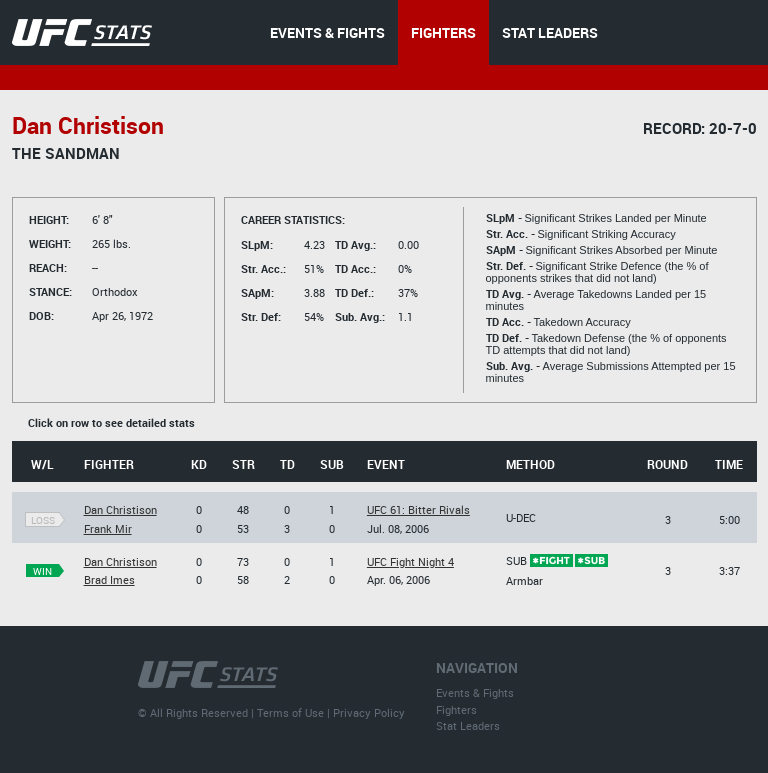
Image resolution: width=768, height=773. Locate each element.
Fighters (456, 709)
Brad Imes (109, 579)
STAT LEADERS (550, 32)
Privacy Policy (369, 712)
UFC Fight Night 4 (410, 561)
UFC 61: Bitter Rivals (418, 509)
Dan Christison (120, 509)
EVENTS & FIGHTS (327, 32)
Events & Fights (475, 692)
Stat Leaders (468, 725)
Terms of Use (290, 712)
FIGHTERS (443, 32)
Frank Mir (108, 528)
